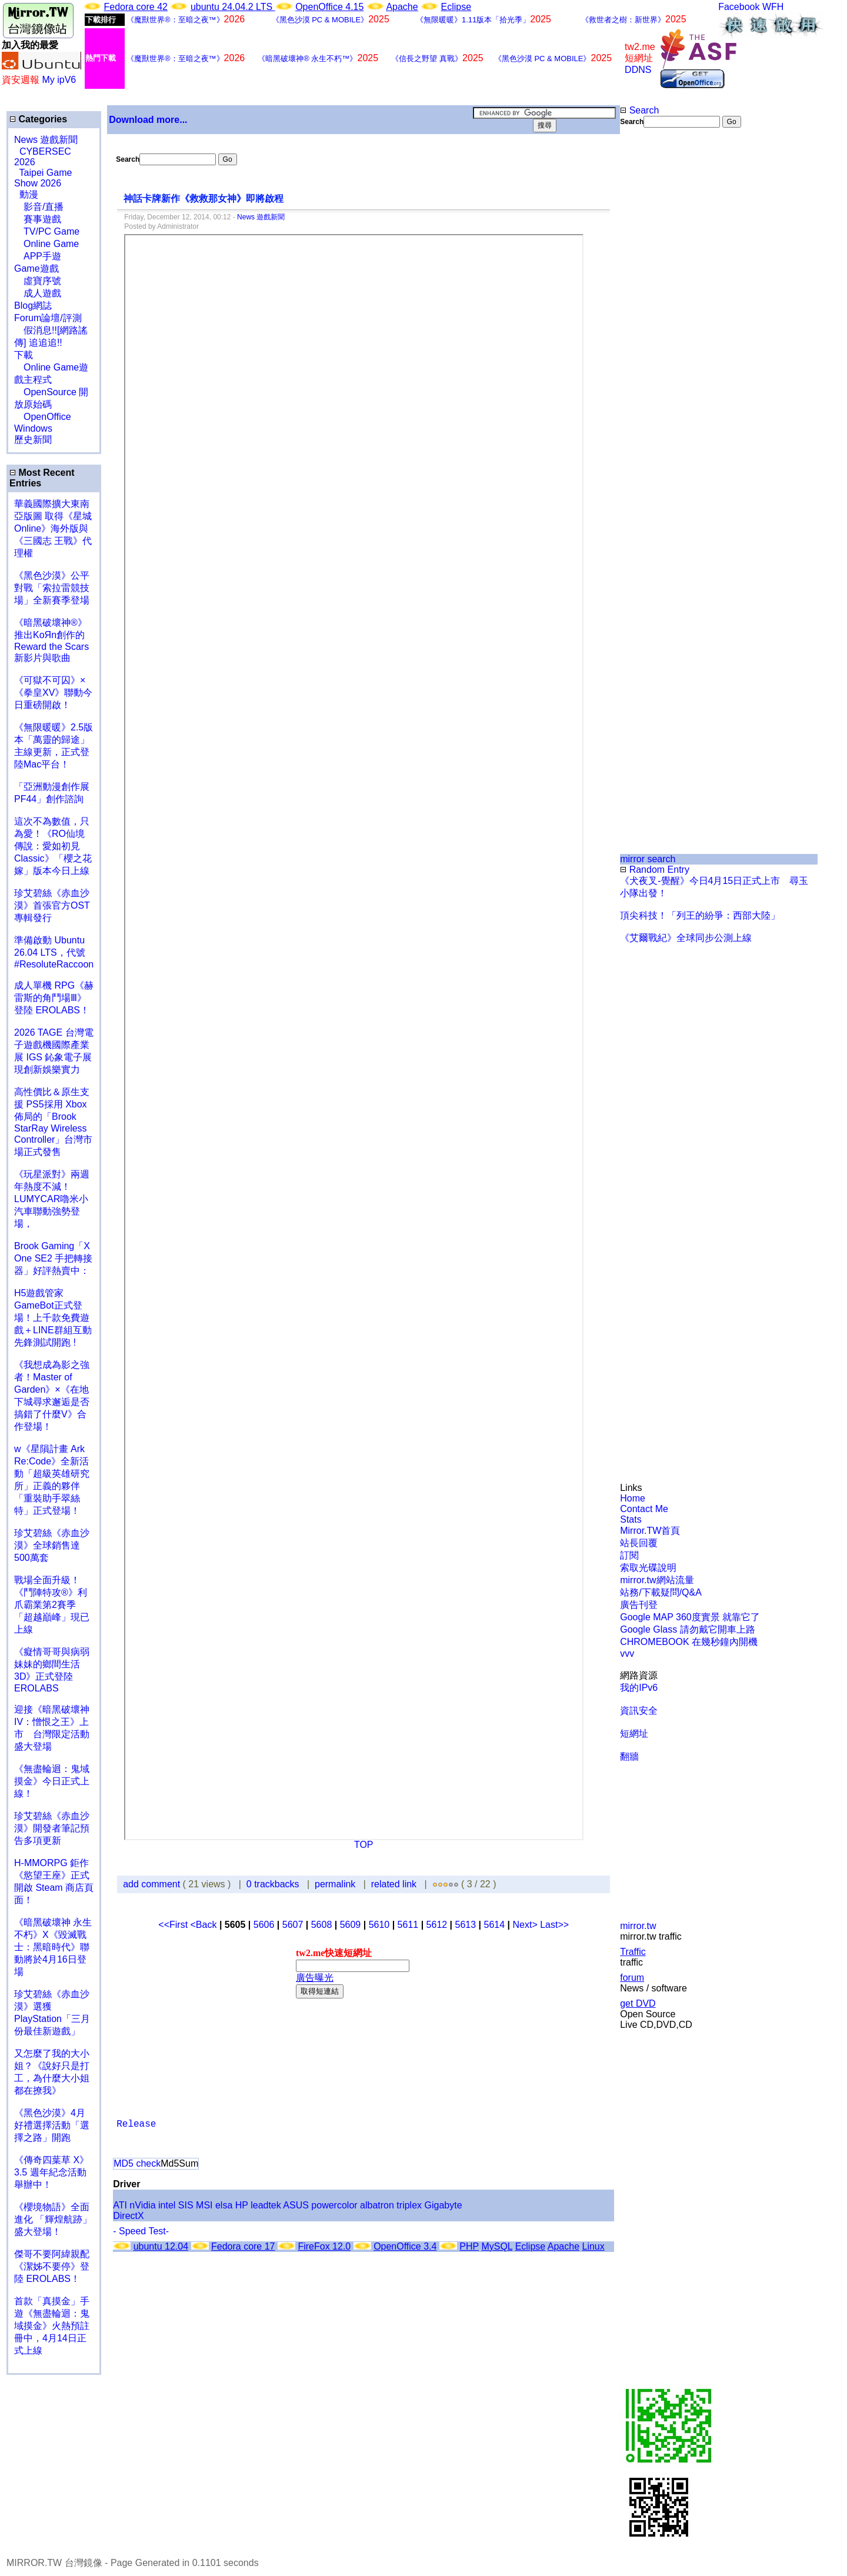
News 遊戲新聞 (46, 140)
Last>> (554, 1925)
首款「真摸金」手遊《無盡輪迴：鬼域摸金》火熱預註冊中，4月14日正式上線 (51, 2325)
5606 (264, 1925)
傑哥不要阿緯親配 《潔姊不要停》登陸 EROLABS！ (51, 2266)
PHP (469, 2246)
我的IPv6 (639, 1688)
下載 (23, 355)
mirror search (647, 859)
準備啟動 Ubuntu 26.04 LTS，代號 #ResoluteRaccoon (54, 952)
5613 (465, 1925)
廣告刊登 (639, 1605)
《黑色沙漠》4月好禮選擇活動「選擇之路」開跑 (51, 2125)
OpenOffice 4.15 (329, 7)
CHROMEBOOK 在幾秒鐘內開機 (689, 1642)
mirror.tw (638, 1926)
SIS (186, 2205)
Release (136, 2124)
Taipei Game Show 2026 (43, 178)
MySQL (496, 2246)
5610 (379, 1925)
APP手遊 (37, 256)
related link (393, 1884)
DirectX (128, 2216)
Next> (526, 1925)
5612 (437, 1925)
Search (639, 110)
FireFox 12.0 (324, 2246)
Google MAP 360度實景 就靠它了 (690, 1617)
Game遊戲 (36, 268)
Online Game (46, 244)
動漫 (28, 194)
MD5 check (137, 2163)
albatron (377, 2205)
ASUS (296, 2205)
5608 (321, 1925)
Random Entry (654, 870)
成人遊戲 (37, 293)
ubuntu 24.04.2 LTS (233, 7)
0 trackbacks (272, 1884)
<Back (205, 1925)
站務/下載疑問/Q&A (661, 1592)
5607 (293, 1925)
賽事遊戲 (37, 219)
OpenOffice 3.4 (405, 2246)
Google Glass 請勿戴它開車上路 (687, 1629)
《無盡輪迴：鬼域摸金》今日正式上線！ (51, 1781)
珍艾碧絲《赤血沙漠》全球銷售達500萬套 (51, 1545)
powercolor (334, 2205)
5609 (350, 1925)
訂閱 (629, 1555)
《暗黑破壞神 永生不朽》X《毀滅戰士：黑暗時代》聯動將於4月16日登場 (53, 1947)
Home (632, 1498)
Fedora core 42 (136, 7)
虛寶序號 (37, 281)
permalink (335, 1884)
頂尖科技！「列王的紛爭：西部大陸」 (700, 915)
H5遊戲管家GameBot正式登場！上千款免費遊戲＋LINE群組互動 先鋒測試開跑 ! (53, 1317)
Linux (593, 2246)
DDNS (638, 70)
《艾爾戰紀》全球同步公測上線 (686, 938)
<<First (174, 1925)
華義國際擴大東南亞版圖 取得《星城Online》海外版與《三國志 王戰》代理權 (53, 528)
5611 (408, 1925)
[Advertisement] (658, 324)
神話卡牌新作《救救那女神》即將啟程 (205, 198)
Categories (38, 119)
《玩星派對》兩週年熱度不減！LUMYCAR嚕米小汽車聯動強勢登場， (51, 1199)
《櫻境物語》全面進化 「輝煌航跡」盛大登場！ (53, 2219)
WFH (772, 7)
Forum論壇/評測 (48, 318)
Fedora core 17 (243, 2246)
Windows (33, 428)
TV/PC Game (46, 231)
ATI (120, 2205)
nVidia (142, 2205)
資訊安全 (639, 1711)
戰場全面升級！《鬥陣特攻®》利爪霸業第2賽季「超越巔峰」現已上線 (51, 1604)
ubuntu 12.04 (161, 2246)
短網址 (634, 1734)
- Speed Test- (141, 2231)
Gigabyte (443, 2205)
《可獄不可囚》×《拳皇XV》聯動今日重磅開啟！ (53, 692)
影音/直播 (39, 207)
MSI (204, 2205)
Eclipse (456, 7)
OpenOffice (42, 417)
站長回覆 (639, 1543)
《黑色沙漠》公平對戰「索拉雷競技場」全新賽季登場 (51, 587)
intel (166, 2205)
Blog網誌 (33, 306)
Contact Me (644, 1509)
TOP (364, 1845)
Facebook (738, 7)
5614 (494, 1925)
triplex (409, 2205)
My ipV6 (59, 80)
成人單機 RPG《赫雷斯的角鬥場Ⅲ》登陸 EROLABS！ (54, 997)
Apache (402, 7)
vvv (627, 1654)
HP (241, 2205)
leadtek (266, 2205)
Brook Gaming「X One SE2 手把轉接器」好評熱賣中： (53, 1258)
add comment (152, 1884)
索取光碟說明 (648, 1568)
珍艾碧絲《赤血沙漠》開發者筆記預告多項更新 (51, 1828)
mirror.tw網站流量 (656, 1580)
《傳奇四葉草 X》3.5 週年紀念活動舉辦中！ (51, 2172)
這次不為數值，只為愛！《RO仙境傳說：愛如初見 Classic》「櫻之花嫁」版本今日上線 (56, 846)
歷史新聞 (33, 440)
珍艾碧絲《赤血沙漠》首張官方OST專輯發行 (52, 905)
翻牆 (629, 1756)
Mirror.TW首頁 (650, 1531)
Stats (630, 1519)
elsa (223, 2205)
